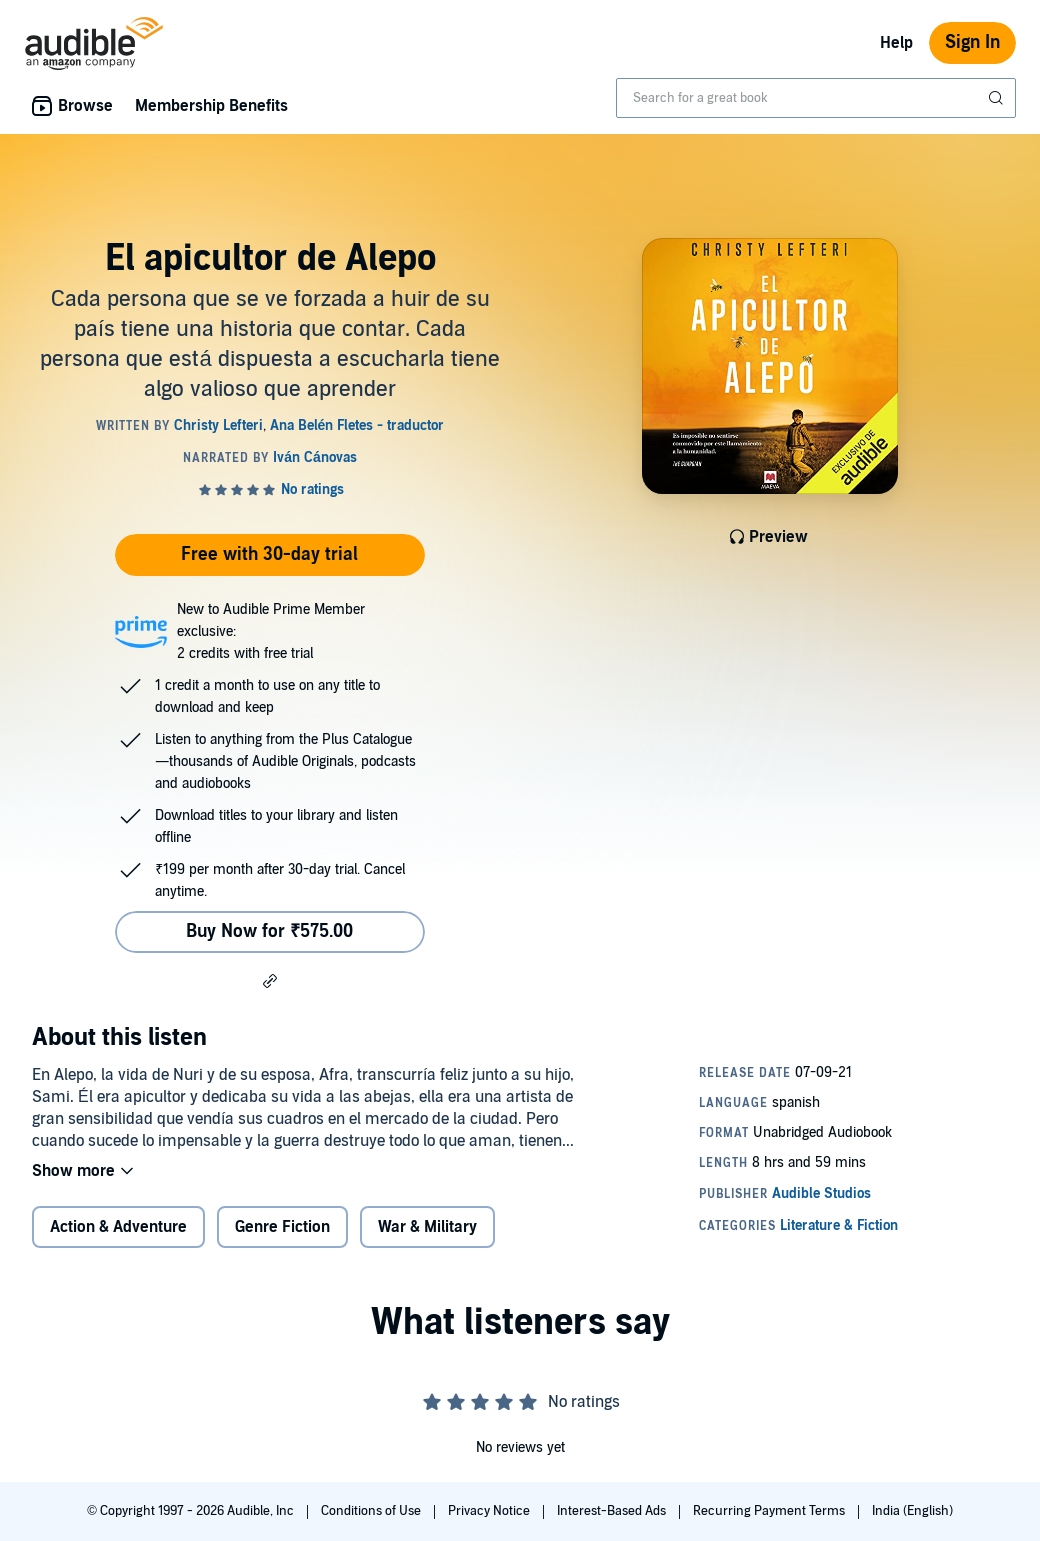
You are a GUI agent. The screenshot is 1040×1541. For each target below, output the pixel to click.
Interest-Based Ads (613, 1511)
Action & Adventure (118, 1227)
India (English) (912, 1511)
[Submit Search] (998, 98)
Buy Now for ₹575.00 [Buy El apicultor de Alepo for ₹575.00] (269, 931)
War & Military (427, 1227)
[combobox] (816, 98)
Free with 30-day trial (269, 554)
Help (896, 43)
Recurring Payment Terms (770, 1511)
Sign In (972, 42)
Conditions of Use (372, 1511)
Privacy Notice (490, 1511)
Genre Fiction (282, 1227)
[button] (270, 980)
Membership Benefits (211, 106)
